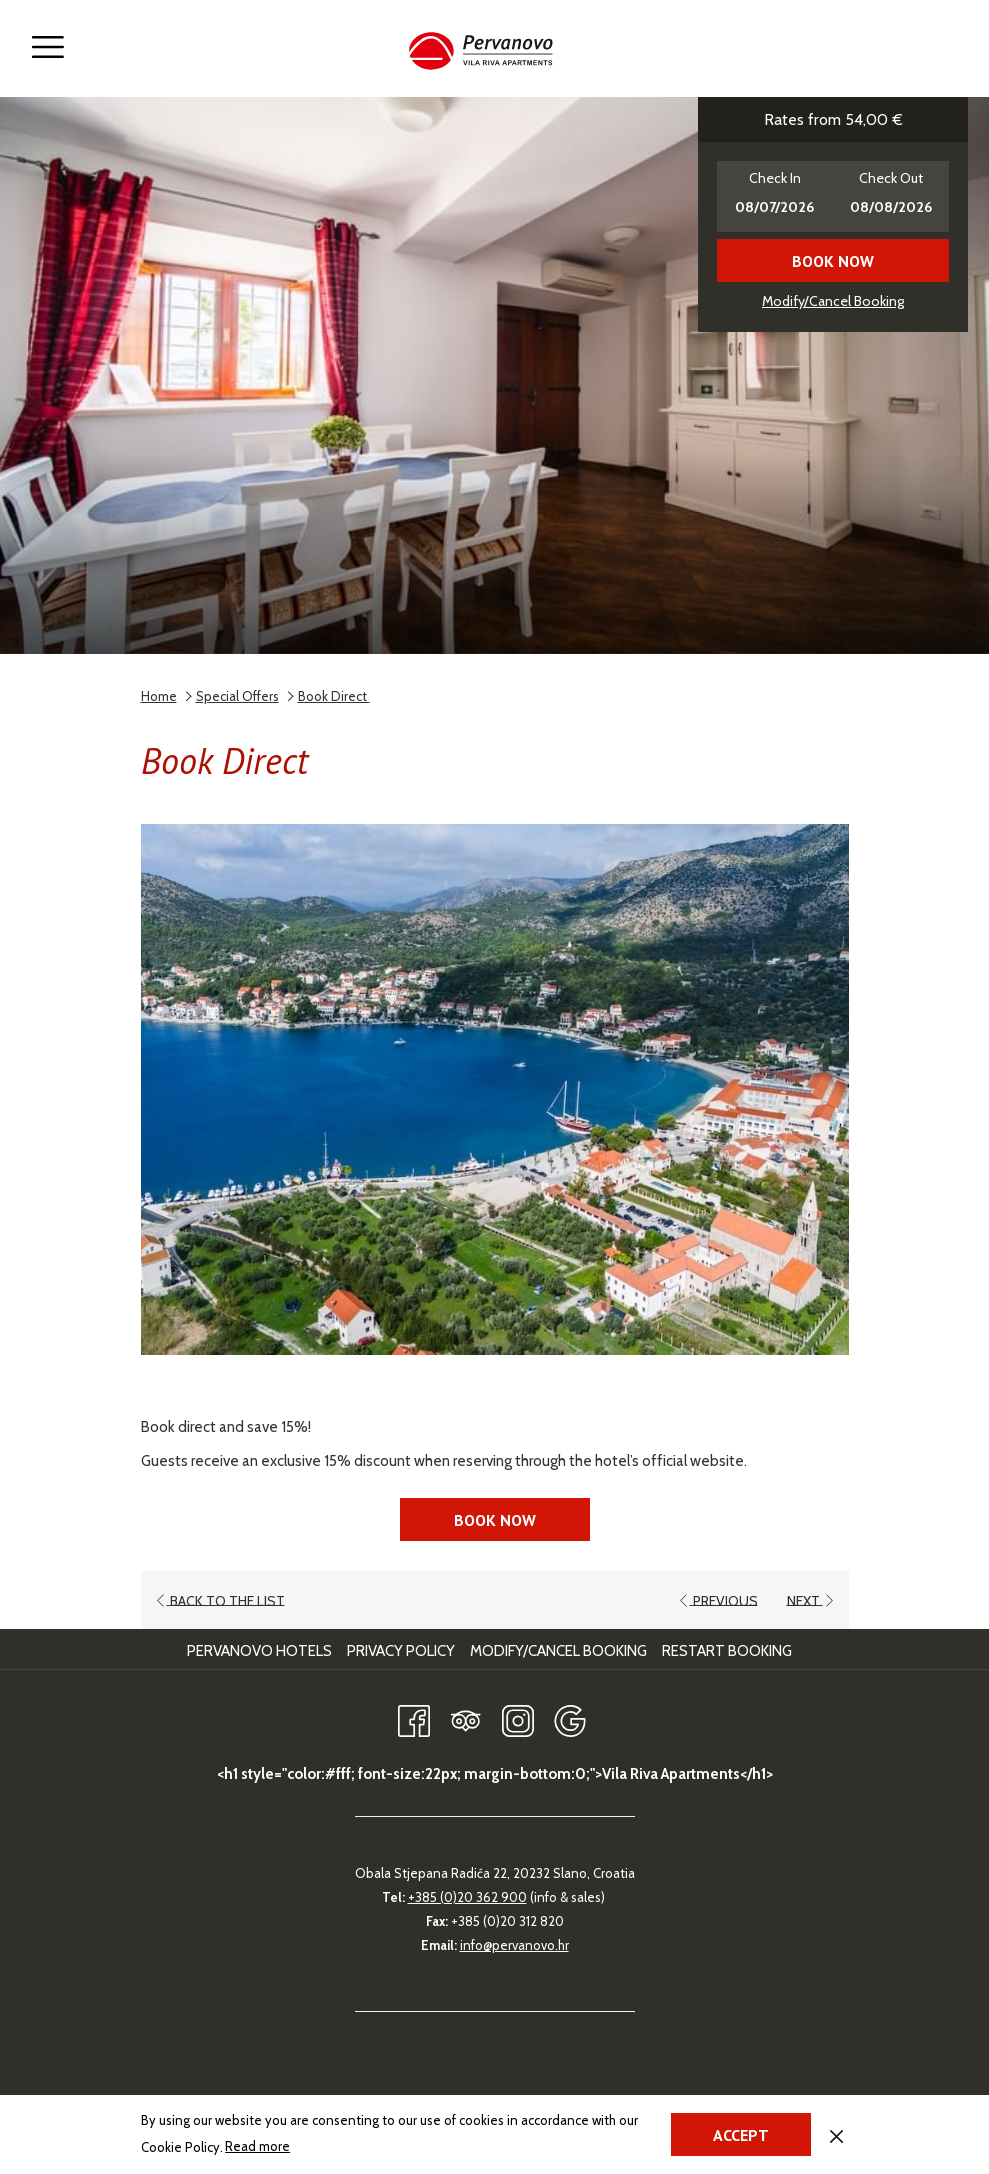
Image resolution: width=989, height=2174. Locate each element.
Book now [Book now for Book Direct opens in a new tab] (495, 1520)
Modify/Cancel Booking (558, 1651)
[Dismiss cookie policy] (836, 2134)
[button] (775, 196)
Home (159, 696)
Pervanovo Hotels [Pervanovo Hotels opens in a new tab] (262, 1651)
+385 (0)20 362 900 (467, 1897)
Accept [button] (741, 2135)
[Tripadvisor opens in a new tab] (466, 1717)
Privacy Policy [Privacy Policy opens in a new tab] (403, 1651)
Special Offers (237, 696)
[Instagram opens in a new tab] (518, 1717)
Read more (259, 2147)
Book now (833, 261)
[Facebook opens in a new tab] (414, 1717)
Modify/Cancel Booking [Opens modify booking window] (833, 301)
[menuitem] (262, 1651)
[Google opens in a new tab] (570, 1717)
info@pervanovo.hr (514, 1945)
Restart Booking (727, 1651)
